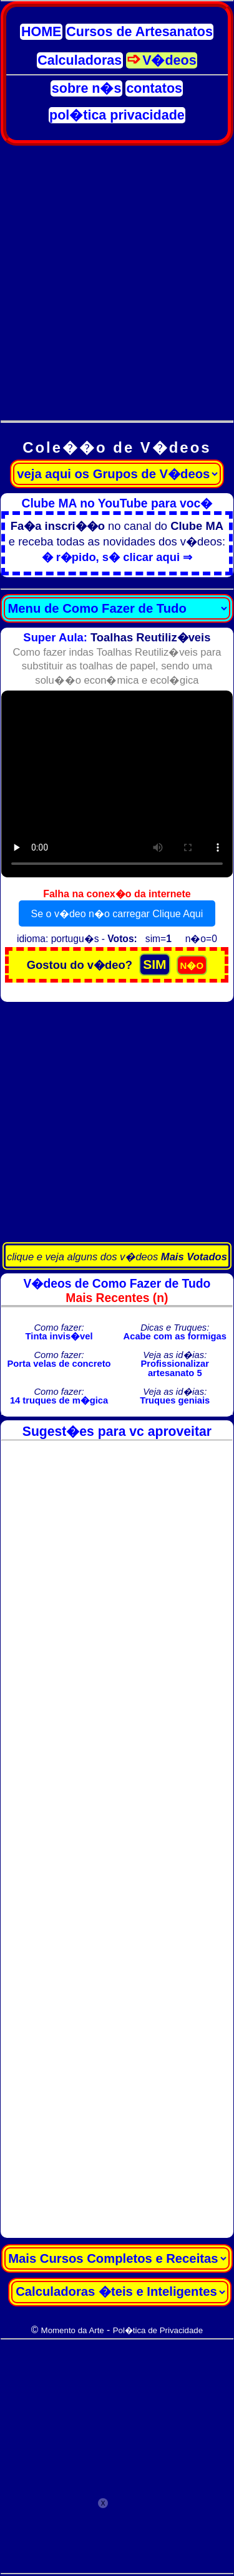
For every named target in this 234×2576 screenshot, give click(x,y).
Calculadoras (79, 60)
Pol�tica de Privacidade (158, 2330)
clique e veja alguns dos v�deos (117, 1257)
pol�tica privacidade (117, 115)
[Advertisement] (117, 276)
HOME (41, 31)
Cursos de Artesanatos (139, 31)
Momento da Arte (72, 2330)
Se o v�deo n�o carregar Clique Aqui (117, 913)
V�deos (169, 60)
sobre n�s (87, 88)
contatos (154, 88)
